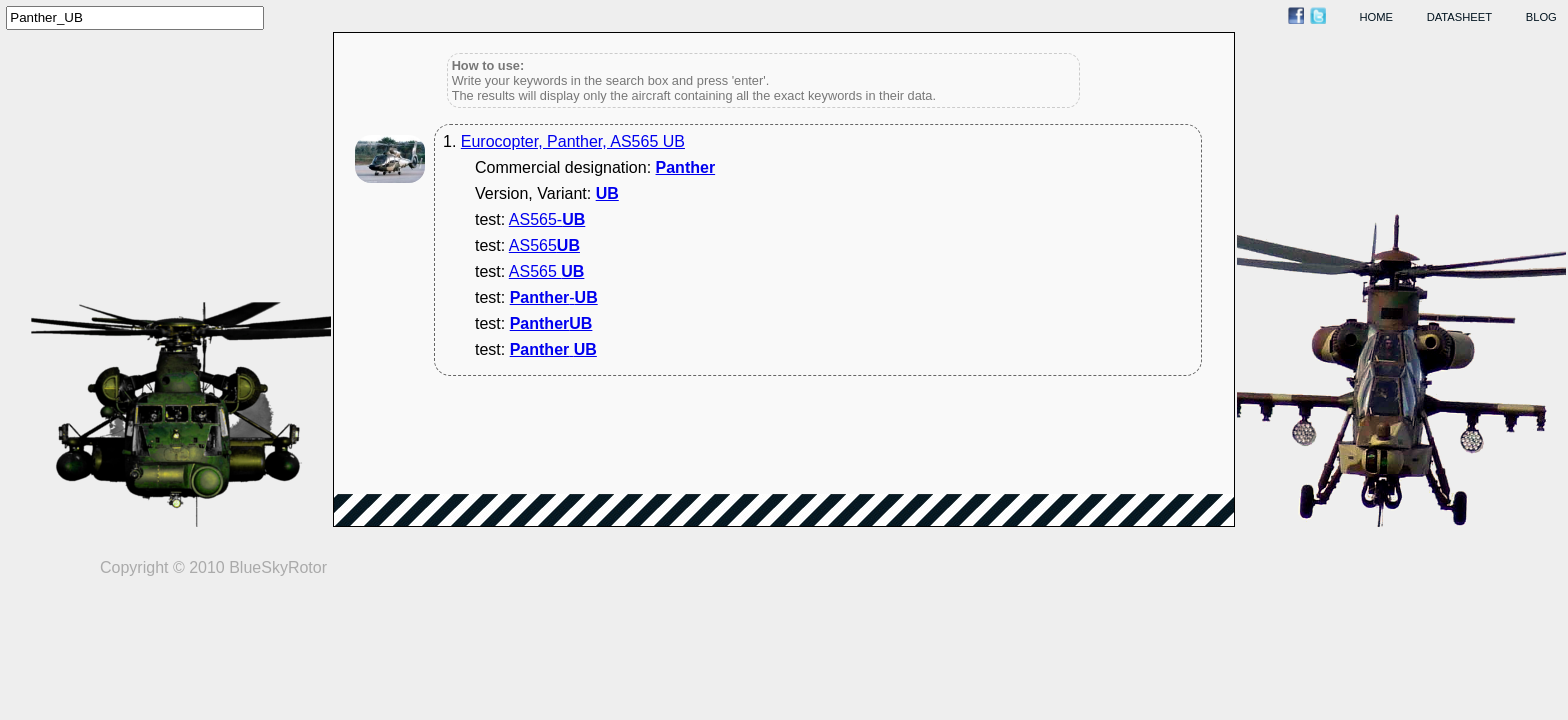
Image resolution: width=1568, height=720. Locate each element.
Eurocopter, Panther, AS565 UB (573, 141)
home (1377, 17)
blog (1541, 17)
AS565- (547, 219)
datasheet (1459, 17)
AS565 (544, 245)
